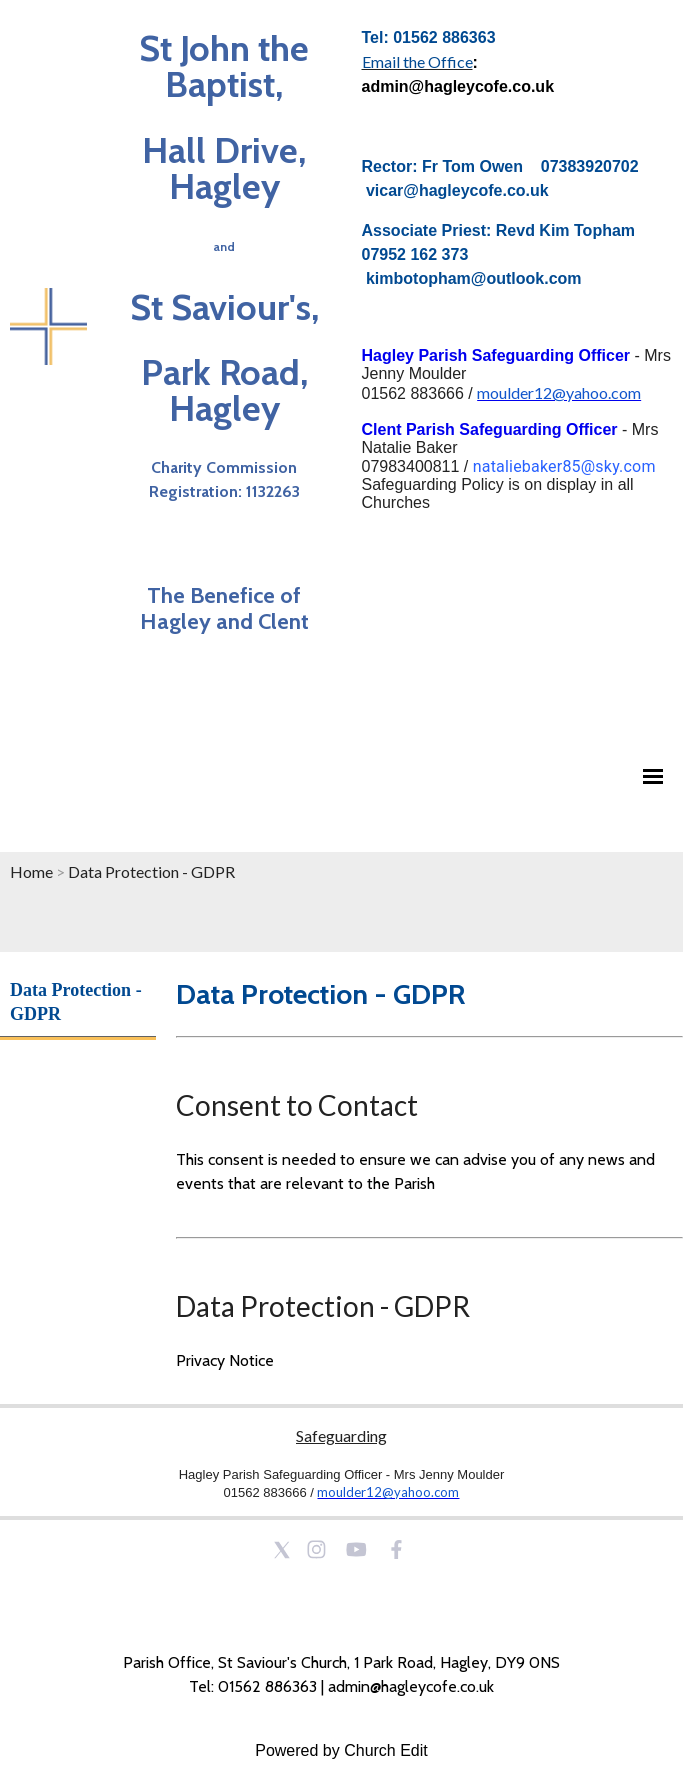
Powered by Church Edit (341, 1750)
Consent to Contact (297, 1105)
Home (31, 871)
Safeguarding (341, 1435)
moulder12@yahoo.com (559, 392)
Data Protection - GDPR (151, 871)
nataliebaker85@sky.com (564, 466)
